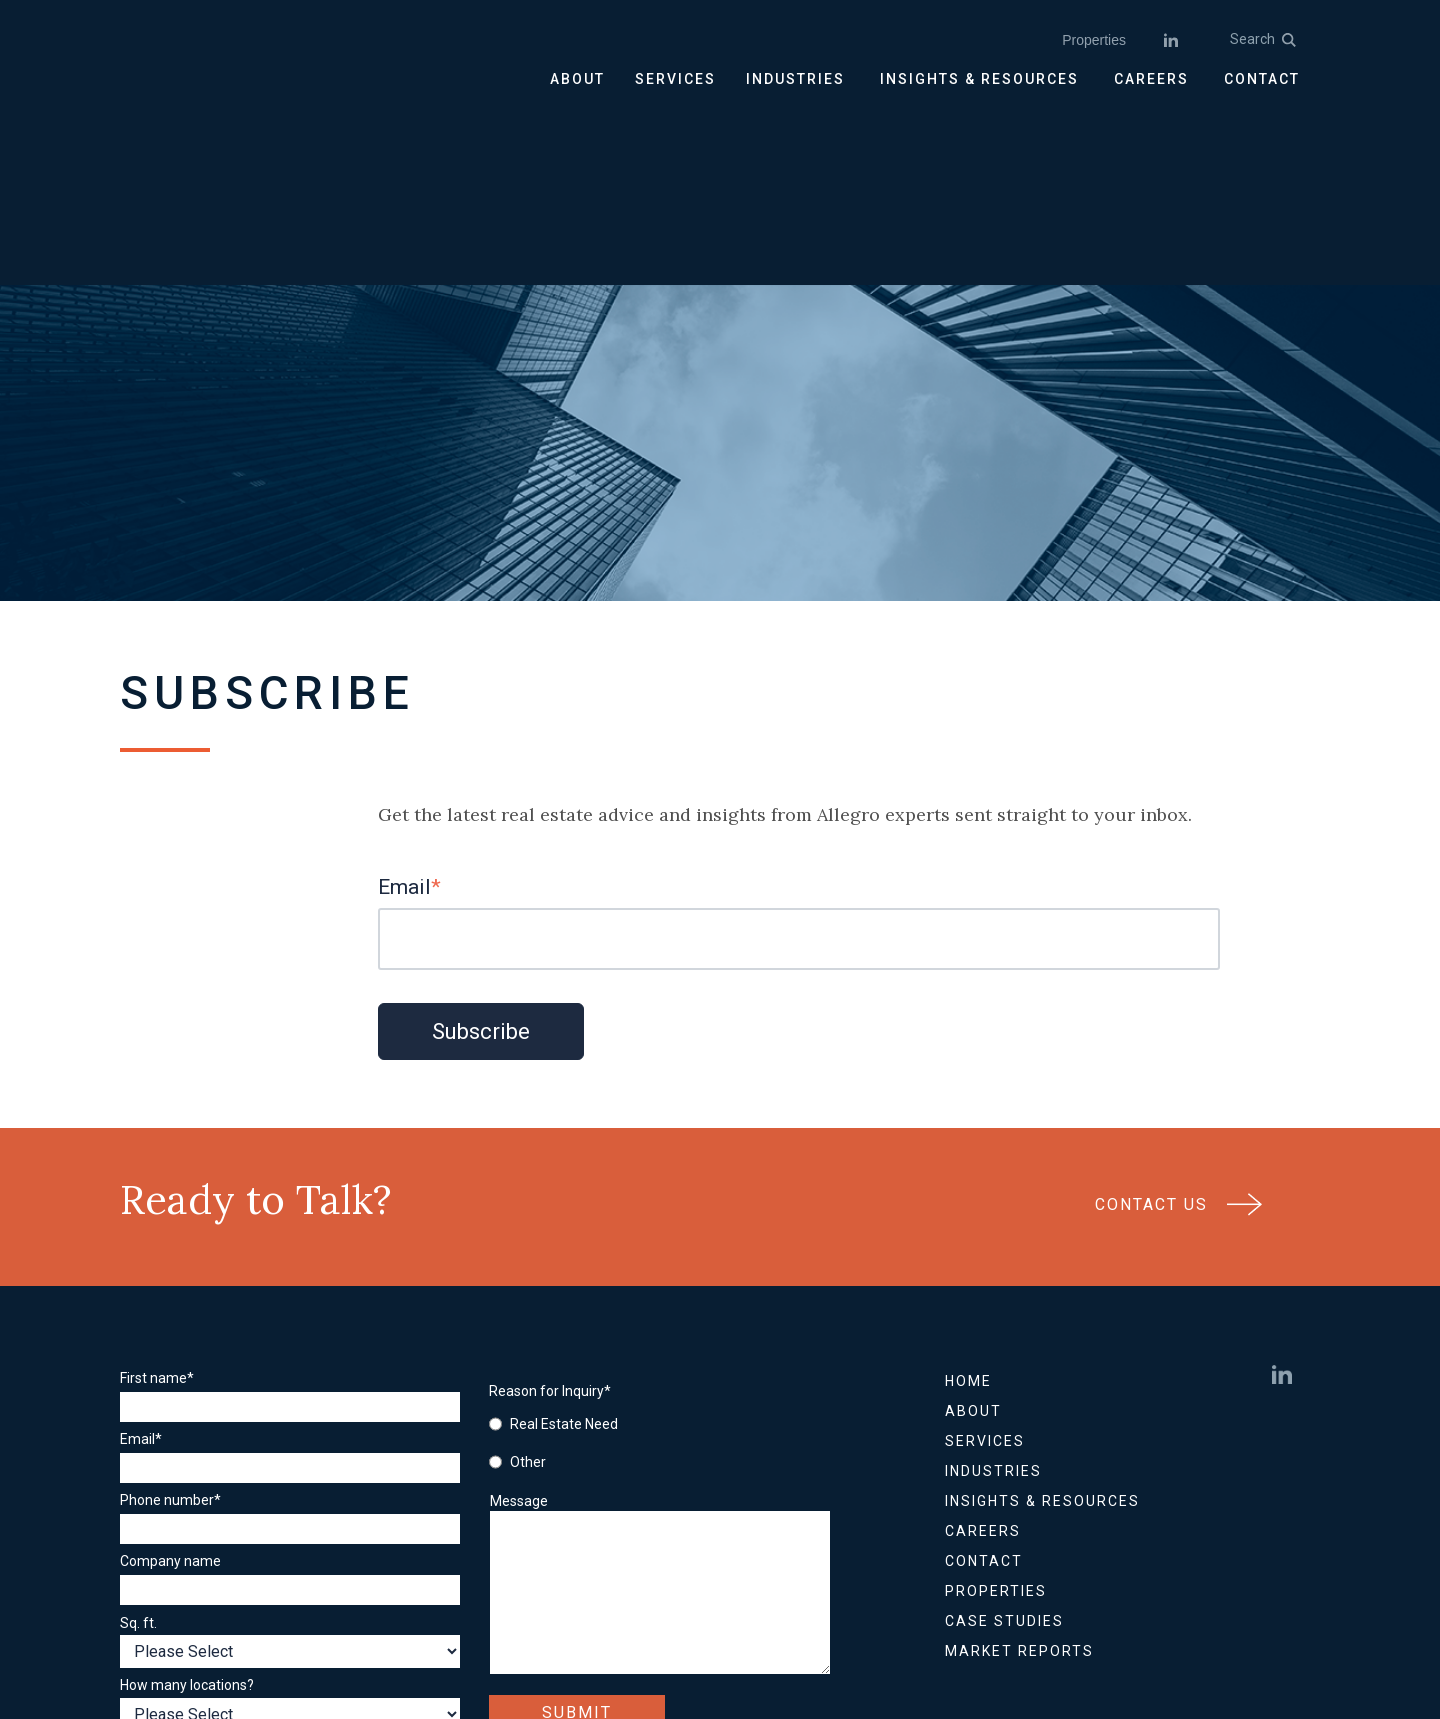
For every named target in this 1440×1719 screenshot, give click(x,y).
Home (968, 1200)
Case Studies (1004, 1440)
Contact (984, 1380)
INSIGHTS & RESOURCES (979, 79)
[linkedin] (1171, 40)
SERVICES (675, 79)
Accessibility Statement (825, 1619)
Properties (1094, 40)
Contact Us (1179, 1031)
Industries (993, 1290)
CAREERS (1151, 79)
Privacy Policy (583, 1619)
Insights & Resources (1042, 1320)
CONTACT (1262, 79)
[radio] (599, 1243)
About (973, 1230)
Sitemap (688, 1619)
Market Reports (1019, 1470)
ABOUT (577, 79)
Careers (983, 1350)
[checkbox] (599, 1262)
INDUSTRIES (795, 79)
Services (985, 1260)
